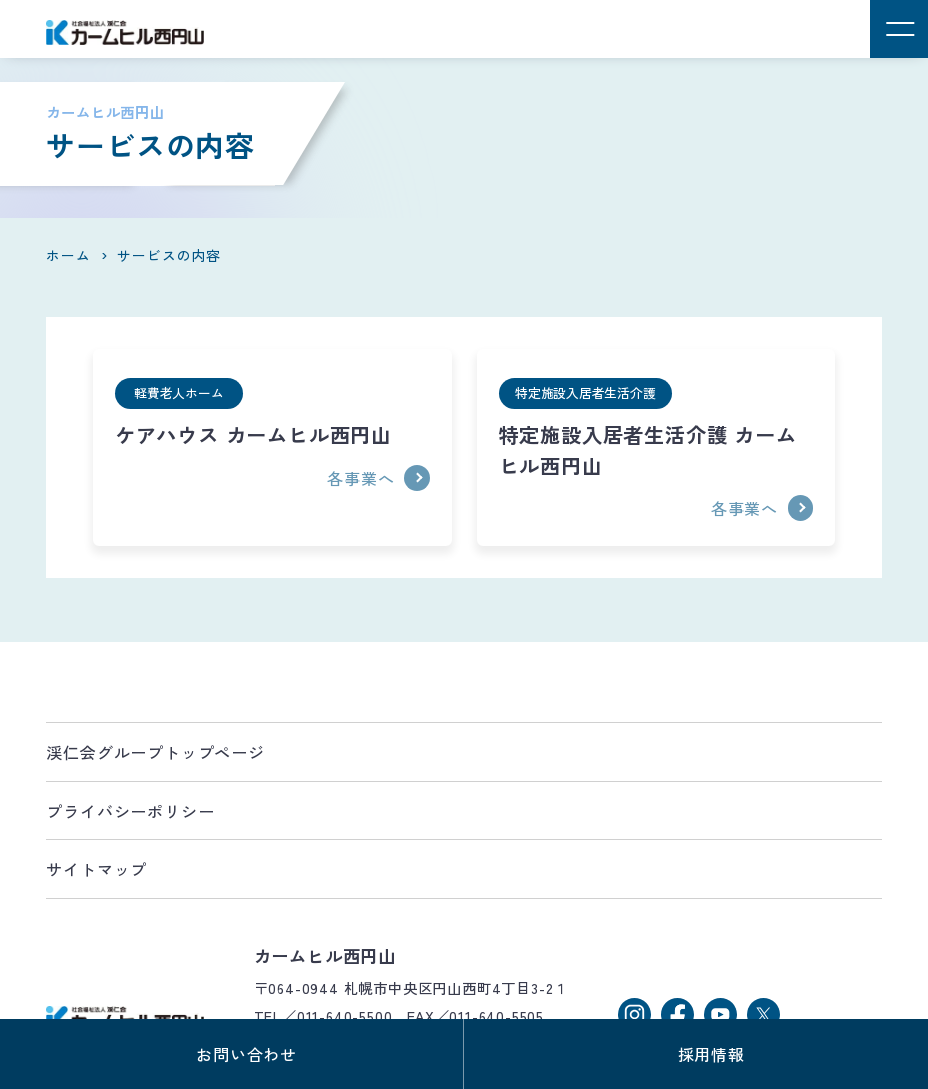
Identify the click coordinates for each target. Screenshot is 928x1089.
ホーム (68, 255)
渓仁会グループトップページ (155, 752)
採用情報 (711, 1054)
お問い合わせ (246, 1054)
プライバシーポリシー (130, 811)
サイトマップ (96, 869)
